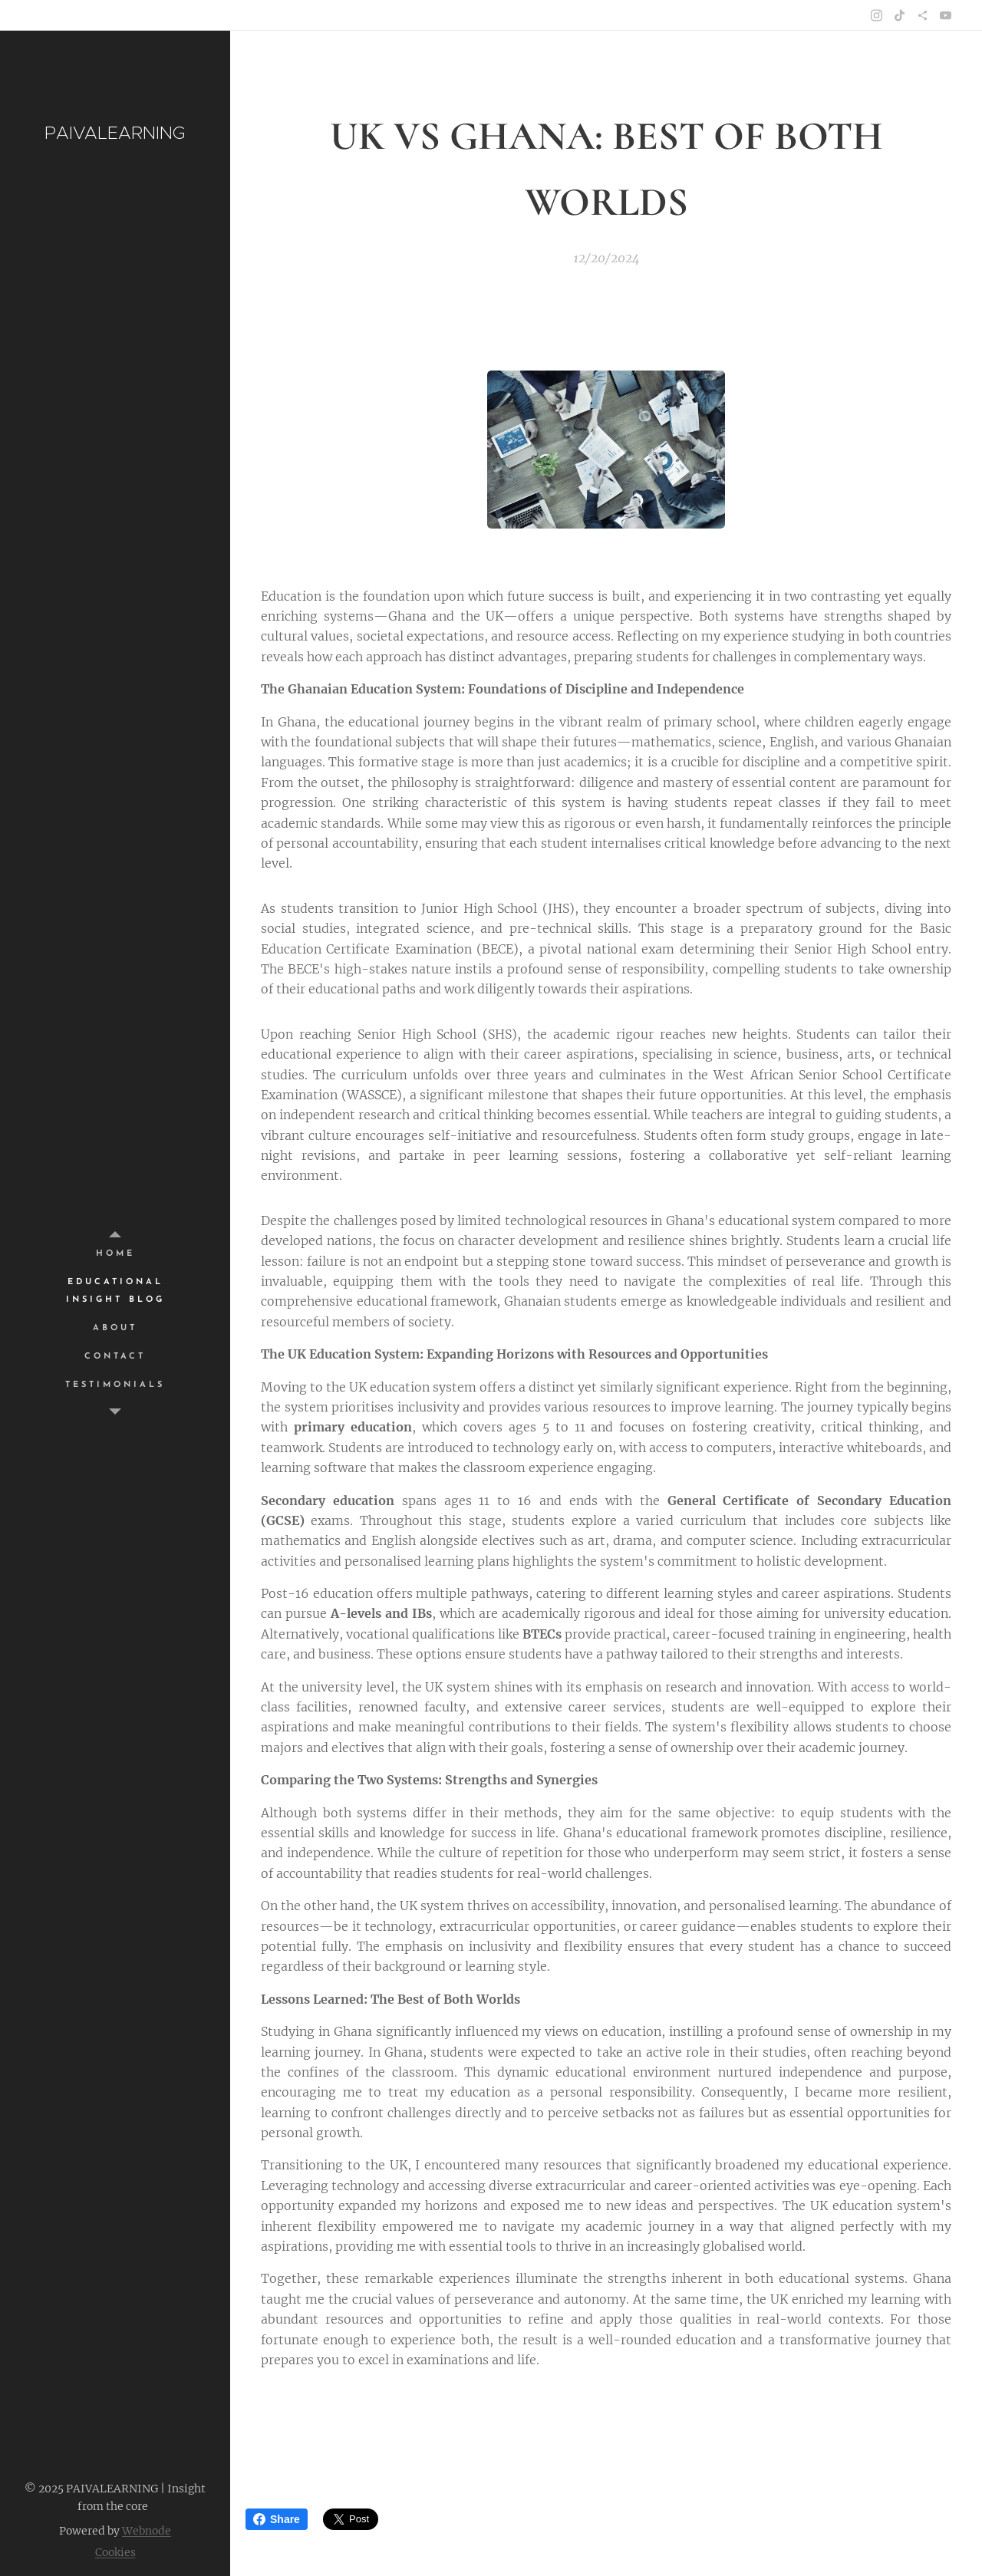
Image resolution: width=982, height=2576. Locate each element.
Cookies (115, 2552)
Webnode (146, 2531)
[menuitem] (115, 1254)
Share (276, 2519)
